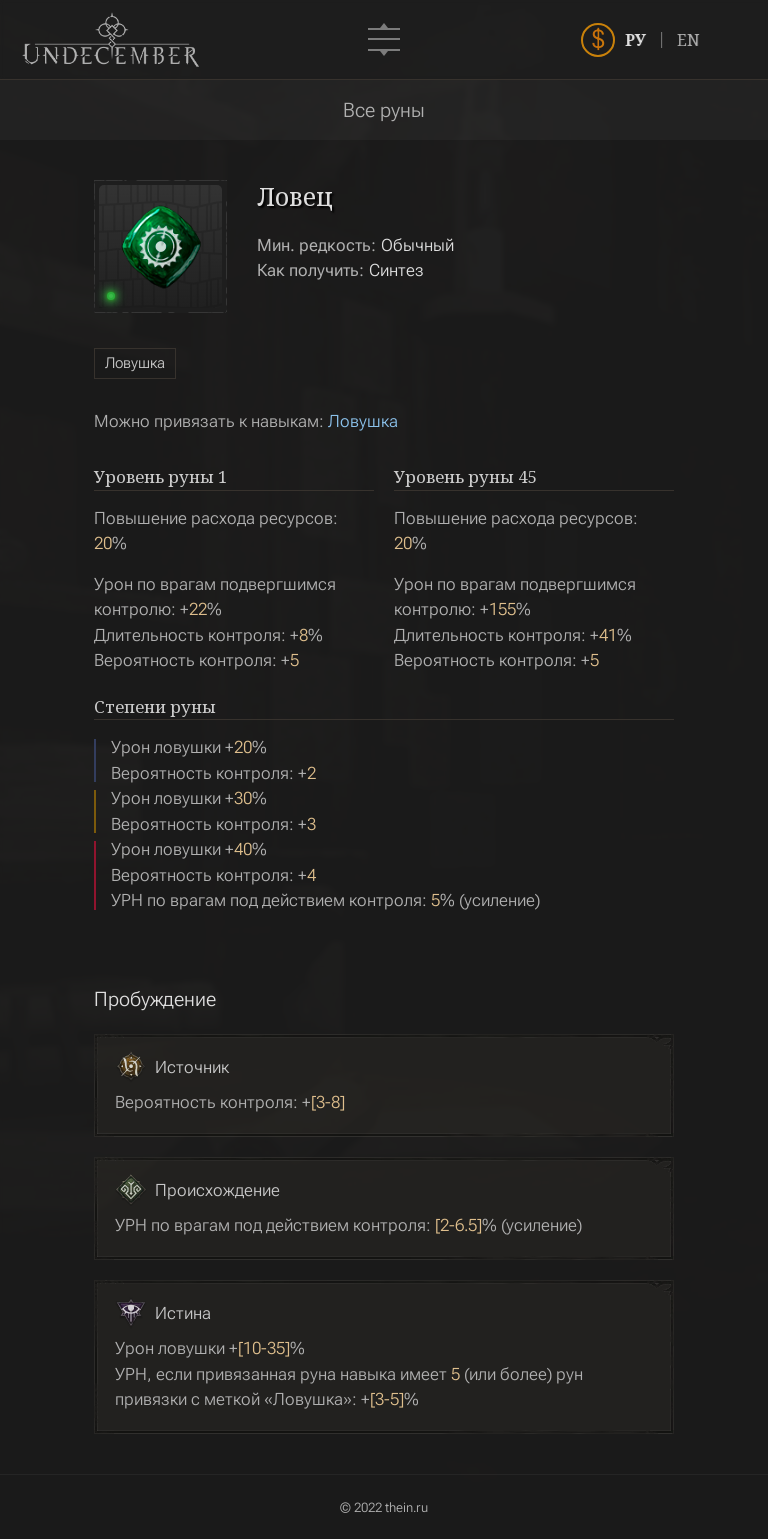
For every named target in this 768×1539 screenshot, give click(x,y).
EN (721, 40)
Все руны (384, 110)
